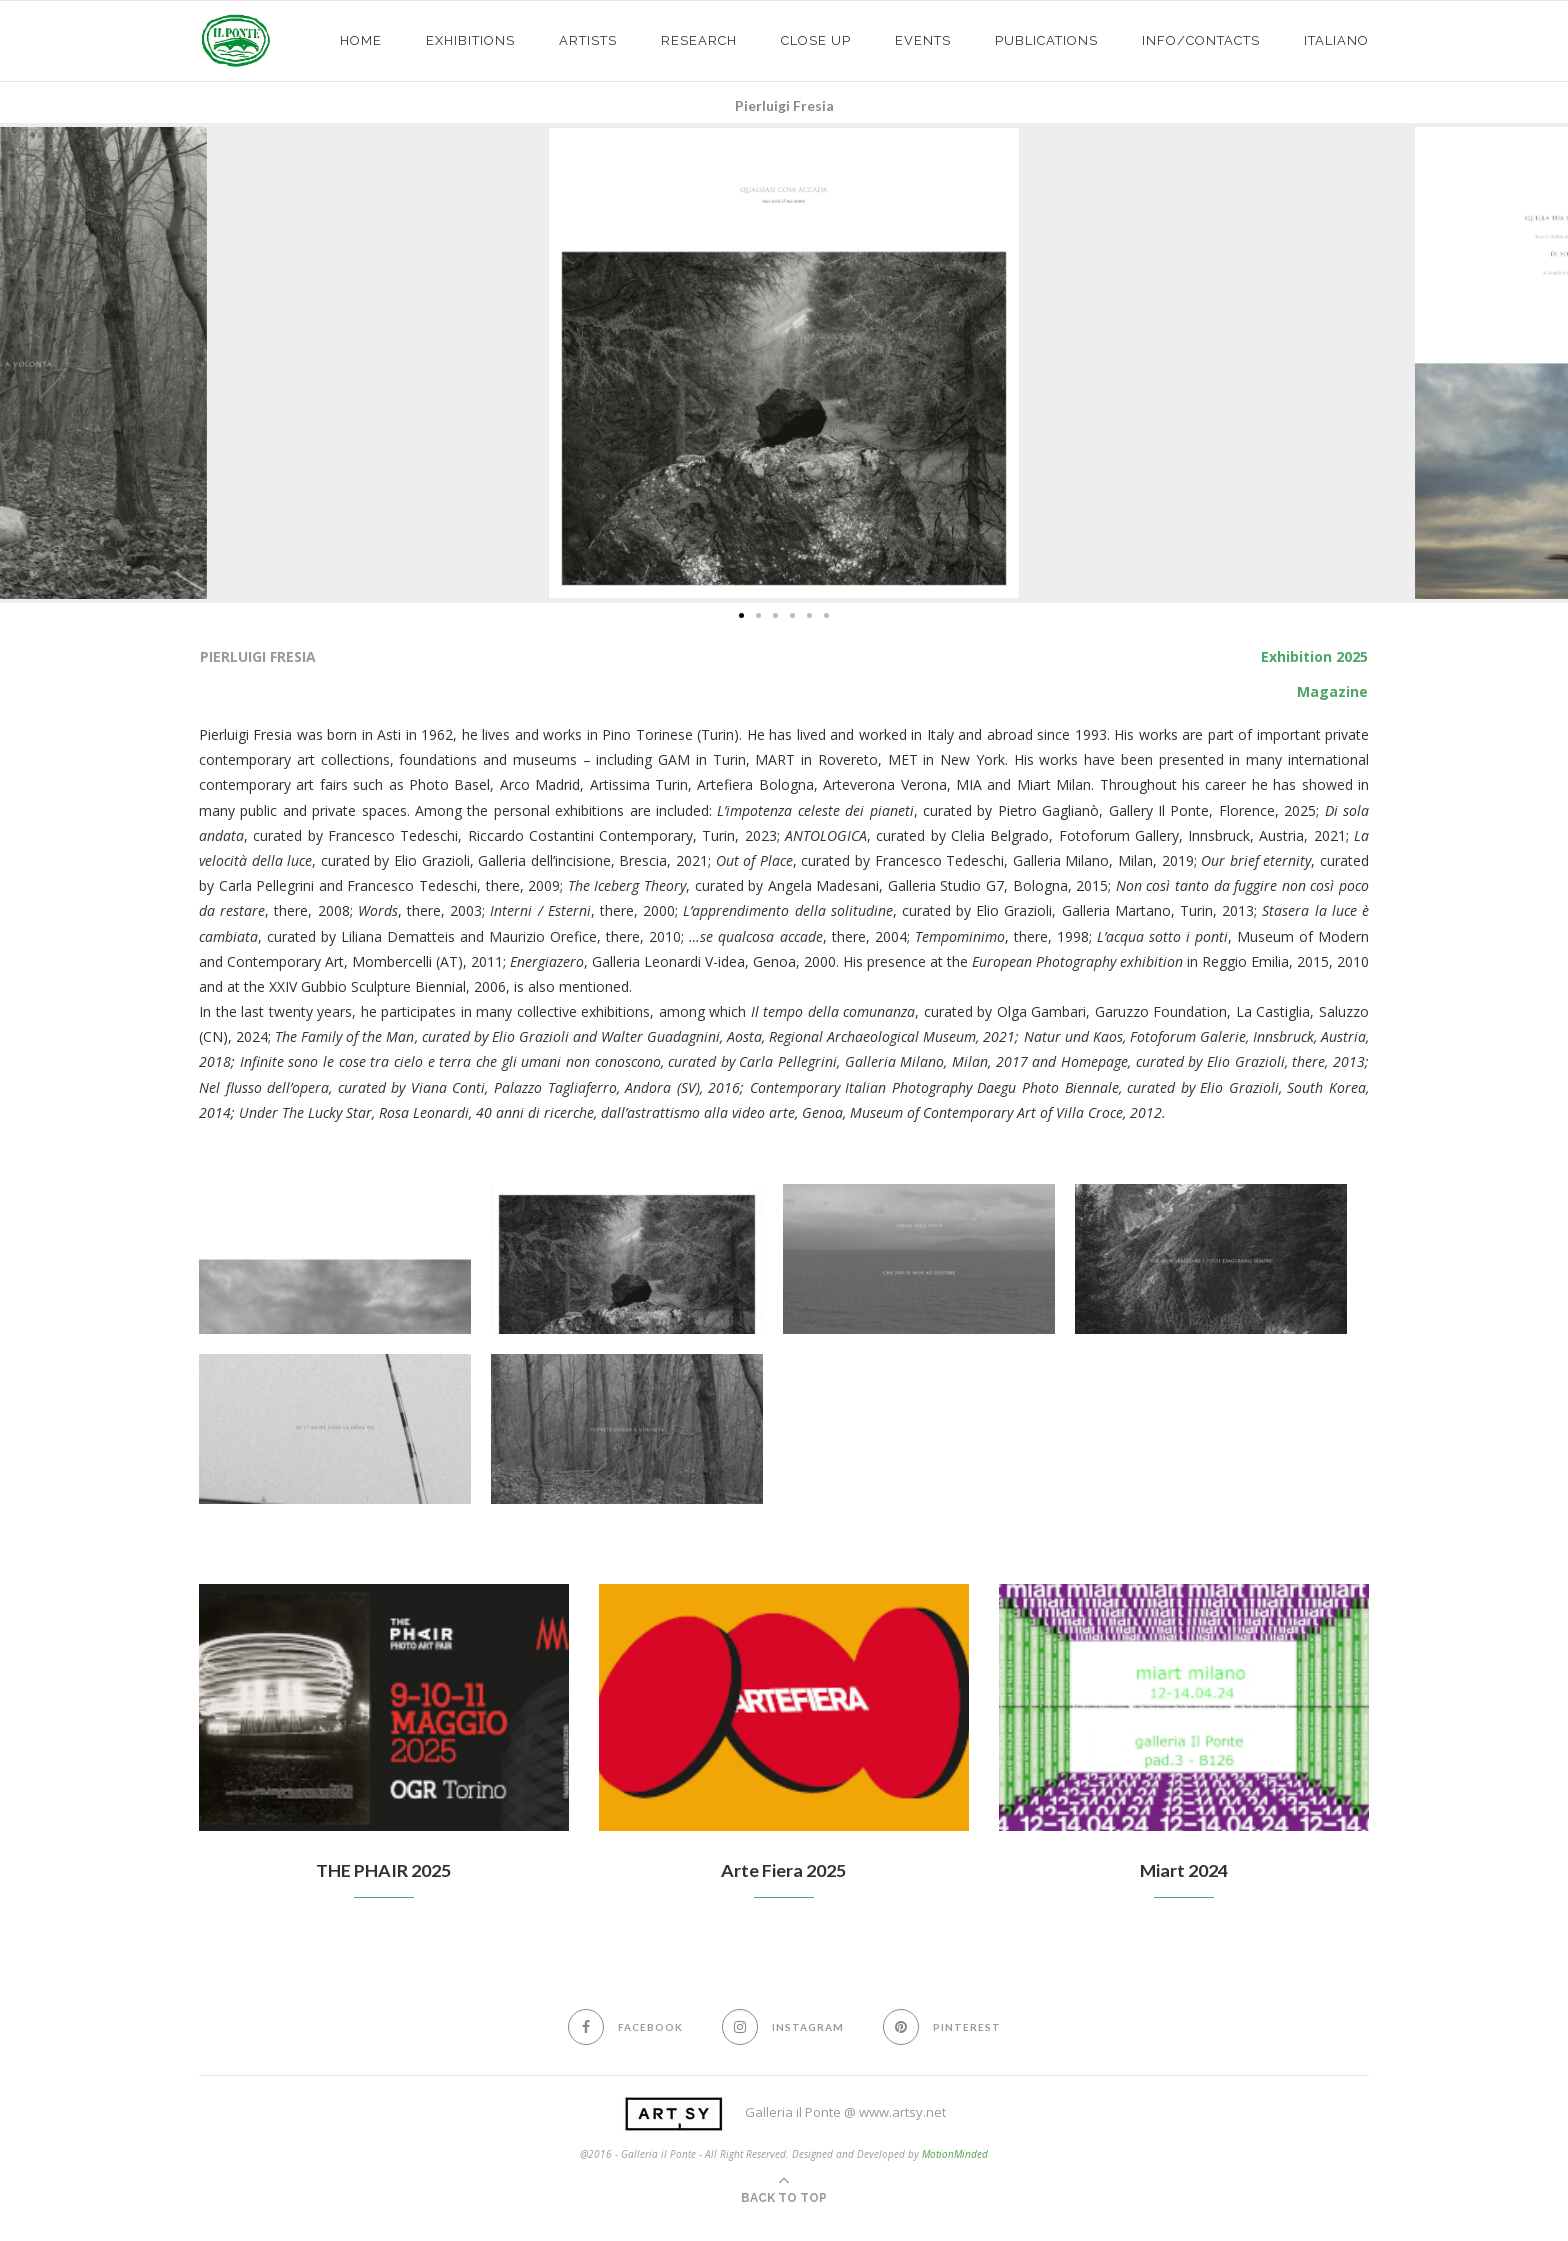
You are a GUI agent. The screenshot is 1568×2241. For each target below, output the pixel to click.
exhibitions (470, 40)
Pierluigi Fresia (784, 105)
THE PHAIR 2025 (383, 1870)
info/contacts (1201, 40)
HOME (361, 40)
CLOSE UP (816, 40)
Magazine (1332, 691)
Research (699, 40)
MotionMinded (955, 2154)
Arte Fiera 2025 (783, 1870)
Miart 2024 (1184, 1870)
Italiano (1336, 40)
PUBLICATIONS (1046, 40)
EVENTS (923, 40)
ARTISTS (588, 40)
